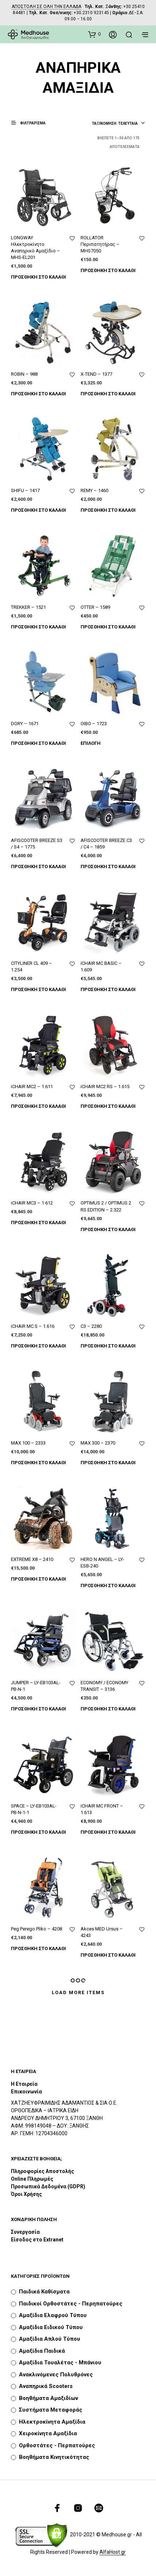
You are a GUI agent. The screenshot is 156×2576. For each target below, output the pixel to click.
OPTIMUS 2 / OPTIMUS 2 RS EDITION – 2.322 (106, 1206)
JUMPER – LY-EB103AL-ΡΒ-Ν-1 (36, 1686)
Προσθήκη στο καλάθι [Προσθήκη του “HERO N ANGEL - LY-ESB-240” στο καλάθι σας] (108, 1585)
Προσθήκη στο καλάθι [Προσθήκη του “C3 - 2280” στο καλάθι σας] (108, 1346)
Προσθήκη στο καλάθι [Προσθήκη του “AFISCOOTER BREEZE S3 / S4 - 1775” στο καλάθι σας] (38, 866)
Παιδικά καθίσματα (44, 2291)
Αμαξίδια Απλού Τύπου (49, 2339)
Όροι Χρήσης (26, 2194)
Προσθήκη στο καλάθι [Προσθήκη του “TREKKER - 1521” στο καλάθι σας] (38, 627)
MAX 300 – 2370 (98, 1443)
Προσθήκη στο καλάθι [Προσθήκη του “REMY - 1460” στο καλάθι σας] (108, 510)
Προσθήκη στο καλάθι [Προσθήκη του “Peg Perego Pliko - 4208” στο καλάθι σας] (38, 1948)
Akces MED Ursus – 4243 (102, 1932)
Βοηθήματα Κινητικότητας (54, 2457)
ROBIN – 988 (24, 374)
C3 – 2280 (91, 1326)
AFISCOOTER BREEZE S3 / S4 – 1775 (36, 844)
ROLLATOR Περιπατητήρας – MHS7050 (100, 244)
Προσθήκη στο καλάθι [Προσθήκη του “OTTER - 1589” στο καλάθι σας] (108, 627)
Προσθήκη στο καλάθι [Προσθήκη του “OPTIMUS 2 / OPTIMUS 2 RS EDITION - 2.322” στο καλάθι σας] (108, 1229)
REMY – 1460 (94, 490)
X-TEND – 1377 (96, 374)
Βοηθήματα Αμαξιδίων (48, 2398)
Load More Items (78, 1992)
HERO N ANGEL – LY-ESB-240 (102, 1563)
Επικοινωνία (26, 2091)
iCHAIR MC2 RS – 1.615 (105, 1086)
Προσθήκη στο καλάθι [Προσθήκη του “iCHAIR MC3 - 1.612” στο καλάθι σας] (38, 1222)
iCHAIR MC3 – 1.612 (32, 1203)
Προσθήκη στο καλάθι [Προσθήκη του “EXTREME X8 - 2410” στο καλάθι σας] (38, 1579)
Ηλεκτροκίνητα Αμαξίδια (52, 2422)
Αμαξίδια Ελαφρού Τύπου (53, 2315)
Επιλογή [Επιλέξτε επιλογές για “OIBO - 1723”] (91, 743)
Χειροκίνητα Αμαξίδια (48, 2433)
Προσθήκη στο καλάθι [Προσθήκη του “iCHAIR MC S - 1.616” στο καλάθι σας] (38, 1346)
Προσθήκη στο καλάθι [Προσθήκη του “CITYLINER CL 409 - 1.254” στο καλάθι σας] (38, 989)
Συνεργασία (25, 2232)
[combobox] (118, 124)
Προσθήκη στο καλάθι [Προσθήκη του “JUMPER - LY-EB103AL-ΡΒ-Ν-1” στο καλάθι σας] (38, 1709)
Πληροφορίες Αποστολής (42, 2171)
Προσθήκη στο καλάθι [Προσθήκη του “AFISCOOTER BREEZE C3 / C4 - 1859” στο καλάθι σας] (108, 866)
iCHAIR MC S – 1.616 (32, 1326)
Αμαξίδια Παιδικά (42, 2351)
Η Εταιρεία (24, 2084)
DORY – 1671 (25, 723)
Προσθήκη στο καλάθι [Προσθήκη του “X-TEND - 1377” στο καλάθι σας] (108, 393)
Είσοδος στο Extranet (38, 2239)
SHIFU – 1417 (25, 490)
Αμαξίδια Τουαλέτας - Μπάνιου (60, 2362)
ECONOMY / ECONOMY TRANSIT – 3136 (104, 1686)
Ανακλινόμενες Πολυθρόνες (56, 2374)
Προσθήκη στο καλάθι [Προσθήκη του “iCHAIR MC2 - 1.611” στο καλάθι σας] (38, 1106)
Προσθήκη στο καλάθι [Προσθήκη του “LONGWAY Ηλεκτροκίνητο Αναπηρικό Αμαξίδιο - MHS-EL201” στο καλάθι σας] (38, 277)
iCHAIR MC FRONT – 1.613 (102, 1809)
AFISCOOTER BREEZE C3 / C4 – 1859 (106, 844)
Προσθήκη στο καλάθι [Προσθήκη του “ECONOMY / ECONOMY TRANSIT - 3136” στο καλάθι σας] (108, 1709)
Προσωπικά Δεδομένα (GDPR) (48, 2186)
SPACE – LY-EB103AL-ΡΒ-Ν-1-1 (33, 1809)
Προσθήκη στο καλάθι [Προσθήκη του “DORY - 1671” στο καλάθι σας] (38, 743)
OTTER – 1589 (95, 607)
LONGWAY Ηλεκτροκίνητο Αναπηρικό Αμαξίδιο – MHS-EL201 (35, 247)
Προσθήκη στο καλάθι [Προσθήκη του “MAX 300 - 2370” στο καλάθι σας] (108, 1462)
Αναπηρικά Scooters (46, 2386)
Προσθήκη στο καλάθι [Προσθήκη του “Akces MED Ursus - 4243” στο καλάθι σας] (108, 1955)
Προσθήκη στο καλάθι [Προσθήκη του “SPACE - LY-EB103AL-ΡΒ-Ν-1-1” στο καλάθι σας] (38, 1832)
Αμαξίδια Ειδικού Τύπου (51, 2327)
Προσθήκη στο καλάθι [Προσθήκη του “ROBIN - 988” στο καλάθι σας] (38, 393)
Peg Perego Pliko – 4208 (36, 1929)
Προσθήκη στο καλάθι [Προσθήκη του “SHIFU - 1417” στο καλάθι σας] (38, 510)
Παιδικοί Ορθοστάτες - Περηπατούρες (70, 2303)
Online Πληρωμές (32, 2179)
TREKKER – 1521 (28, 607)
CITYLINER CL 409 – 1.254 (31, 966)
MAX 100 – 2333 (28, 1443)
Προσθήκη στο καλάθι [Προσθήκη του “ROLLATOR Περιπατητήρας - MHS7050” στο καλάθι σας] (108, 270)
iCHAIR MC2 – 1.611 (32, 1086)
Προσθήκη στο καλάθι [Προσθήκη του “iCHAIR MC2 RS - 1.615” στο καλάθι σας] (108, 1106)
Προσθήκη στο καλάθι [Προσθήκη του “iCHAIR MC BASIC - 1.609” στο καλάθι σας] (108, 989)
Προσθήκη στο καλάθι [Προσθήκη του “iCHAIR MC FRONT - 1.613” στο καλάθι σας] (108, 1832)
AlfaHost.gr (113, 2552)
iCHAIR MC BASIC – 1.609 (101, 966)
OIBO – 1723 (94, 723)
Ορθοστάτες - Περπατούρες (57, 2445)
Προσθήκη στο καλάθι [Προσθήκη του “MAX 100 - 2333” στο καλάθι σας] (38, 1462)
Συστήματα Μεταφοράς (50, 2410)
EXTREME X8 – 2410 (32, 1559)
